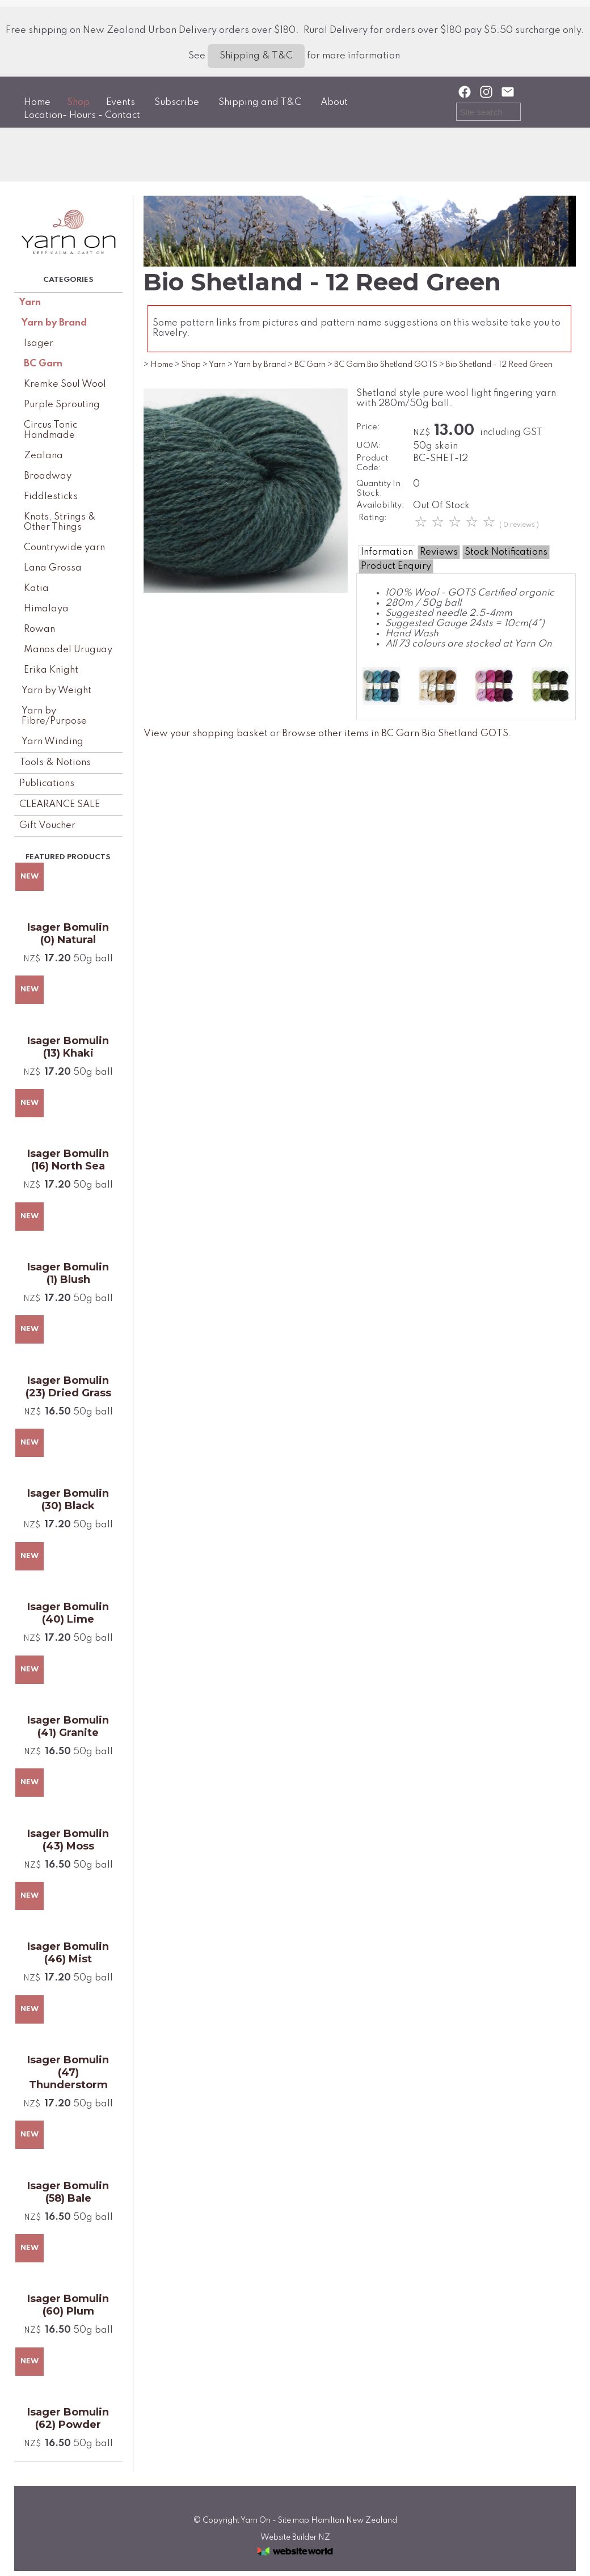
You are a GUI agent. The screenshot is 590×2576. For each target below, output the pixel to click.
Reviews (439, 552)
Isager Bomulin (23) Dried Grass (68, 1386)
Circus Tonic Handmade (50, 430)
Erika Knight (51, 670)
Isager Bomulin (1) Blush (68, 1273)
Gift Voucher (47, 825)
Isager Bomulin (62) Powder (68, 2418)
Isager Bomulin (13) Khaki (68, 1046)
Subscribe (176, 102)
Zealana (43, 456)
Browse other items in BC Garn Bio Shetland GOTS (395, 733)
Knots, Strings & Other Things (60, 522)
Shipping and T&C (259, 102)
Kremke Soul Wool (65, 384)
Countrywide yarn (64, 547)
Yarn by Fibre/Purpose (54, 716)
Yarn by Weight (56, 690)
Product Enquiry (396, 566)
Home (37, 102)
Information (387, 552)
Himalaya (46, 609)
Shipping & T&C (256, 56)
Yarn (30, 302)
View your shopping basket (206, 733)
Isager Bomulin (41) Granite (68, 1726)
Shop (78, 102)
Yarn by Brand (54, 323)
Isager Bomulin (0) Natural (68, 933)
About (334, 102)
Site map (293, 2520)
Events (120, 102)
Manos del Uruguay (68, 649)
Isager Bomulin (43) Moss (68, 1839)
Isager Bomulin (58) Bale (68, 2192)
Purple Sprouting (62, 404)
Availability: (380, 505)
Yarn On (256, 2520)
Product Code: (372, 463)
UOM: (368, 445)
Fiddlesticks (51, 496)
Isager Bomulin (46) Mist (68, 1952)
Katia (36, 588)
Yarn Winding (52, 741)
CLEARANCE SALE (59, 804)
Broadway (47, 476)
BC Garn (43, 364)
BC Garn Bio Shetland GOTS (385, 365)
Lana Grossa (53, 568)
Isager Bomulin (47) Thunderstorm (68, 2072)
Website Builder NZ (295, 2537)
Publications (46, 783)
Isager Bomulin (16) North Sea (68, 1159)
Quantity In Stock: (378, 488)
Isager (38, 343)
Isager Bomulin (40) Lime (68, 1613)
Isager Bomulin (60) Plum (68, 2304)
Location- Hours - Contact (82, 115)
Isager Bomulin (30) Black (68, 1499)
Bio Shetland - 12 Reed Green (499, 365)
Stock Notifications (506, 552)
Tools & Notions (55, 762)
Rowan (39, 629)
